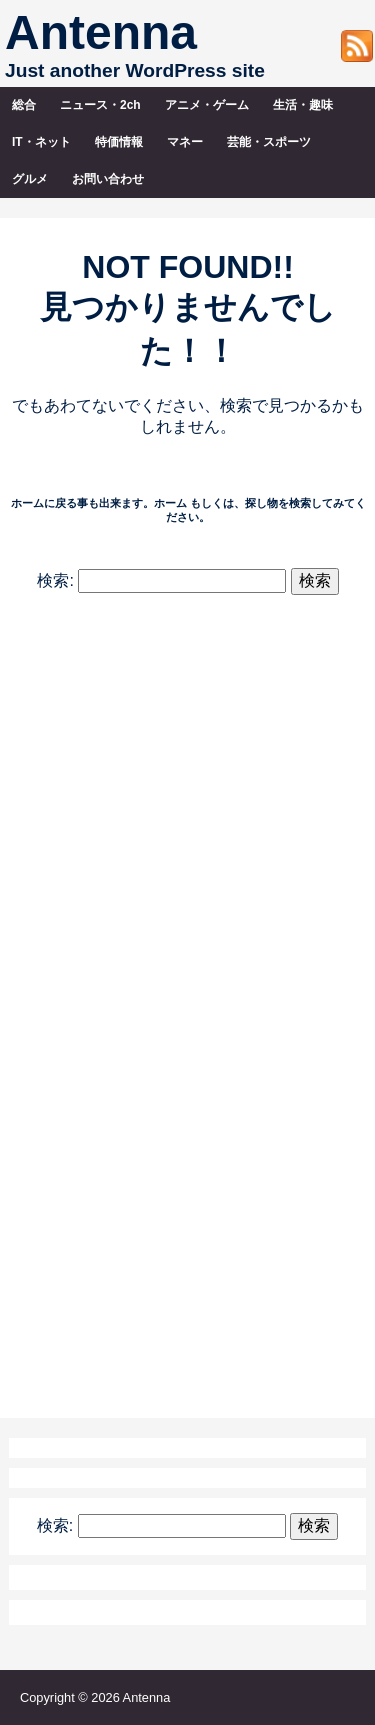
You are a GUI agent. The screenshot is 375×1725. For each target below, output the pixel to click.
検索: (55, 580)
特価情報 (119, 142)
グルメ (30, 179)
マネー (185, 142)
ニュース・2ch (100, 105)
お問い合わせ (108, 179)
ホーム (170, 503)
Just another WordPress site (135, 70)
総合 (24, 105)
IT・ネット (41, 142)
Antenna (101, 32)
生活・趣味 (303, 105)
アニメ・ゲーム (207, 105)
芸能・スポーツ (269, 142)
